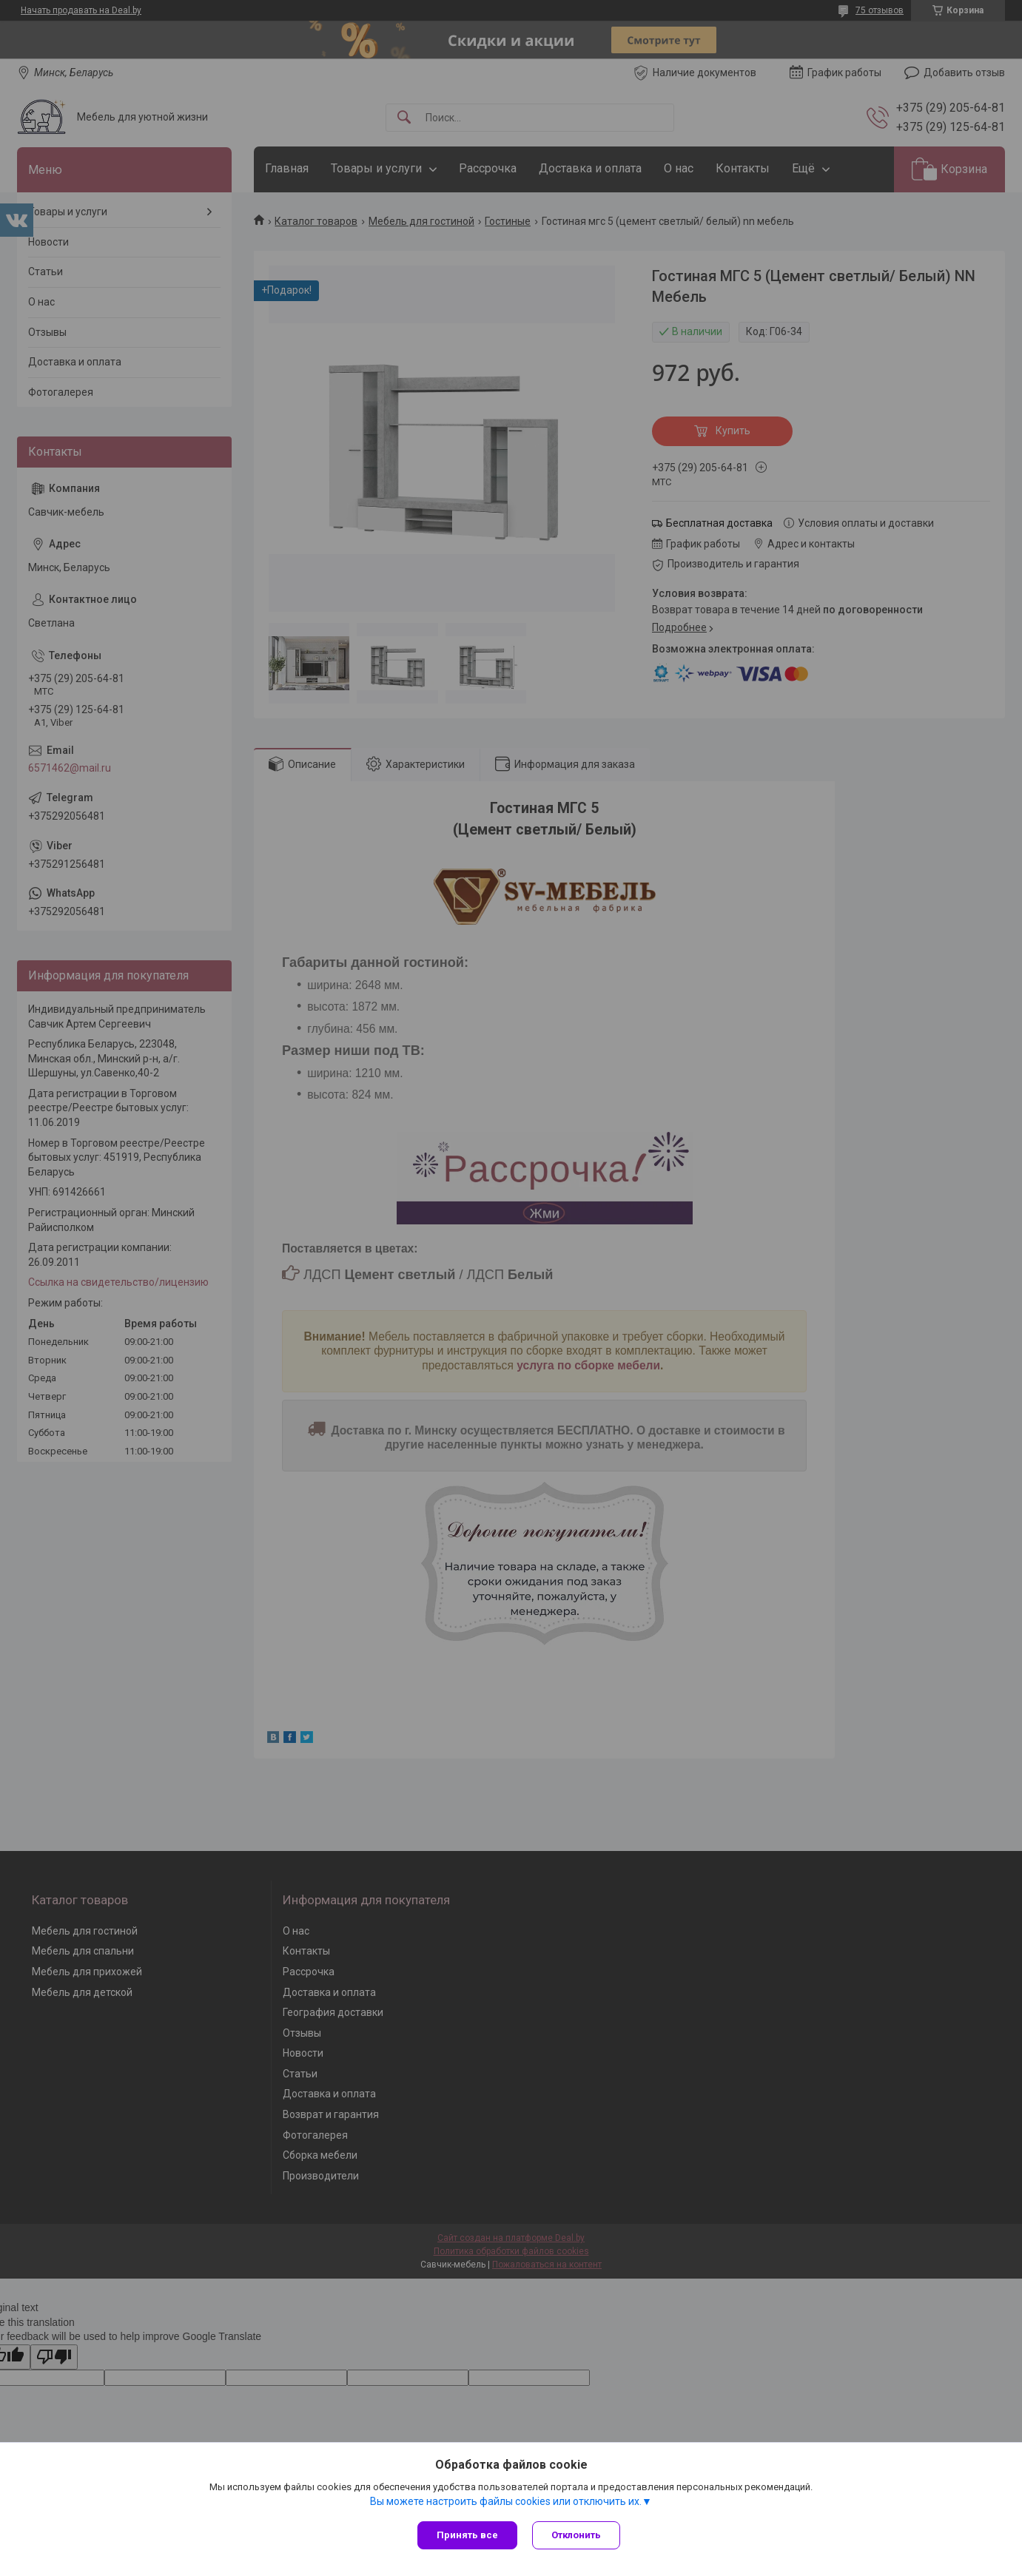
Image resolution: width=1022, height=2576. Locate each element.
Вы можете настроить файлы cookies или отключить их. (506, 2501)
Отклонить (576, 2534)
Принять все (467, 2534)
